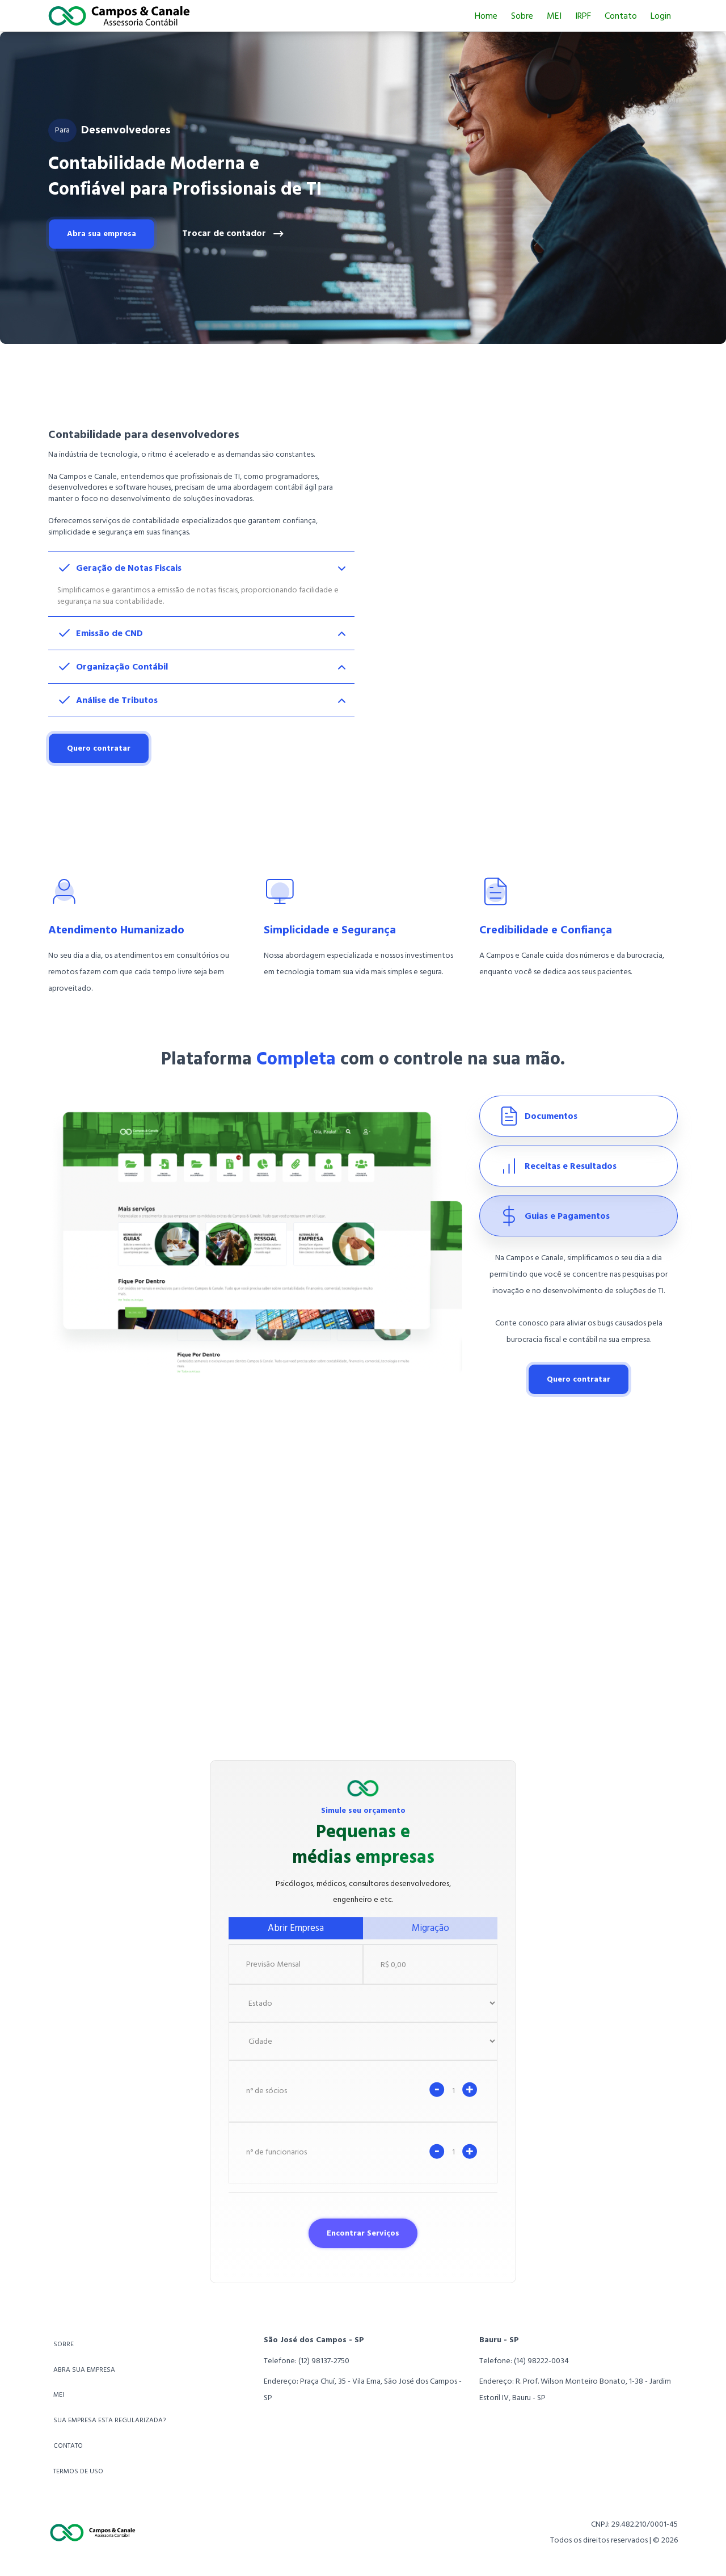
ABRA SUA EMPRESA (84, 2369)
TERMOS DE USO (78, 2471)
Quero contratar (98, 748)
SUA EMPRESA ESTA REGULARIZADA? (109, 2420)
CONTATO (68, 2445)
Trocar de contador (233, 233)
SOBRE (63, 2344)
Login (661, 16)
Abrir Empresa (296, 1927)
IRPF (583, 16)
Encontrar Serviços (363, 2233)
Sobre (522, 16)
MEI (554, 16)
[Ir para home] (119, 16)
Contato (621, 16)
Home (486, 16)
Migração (430, 1927)
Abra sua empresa (101, 233)
